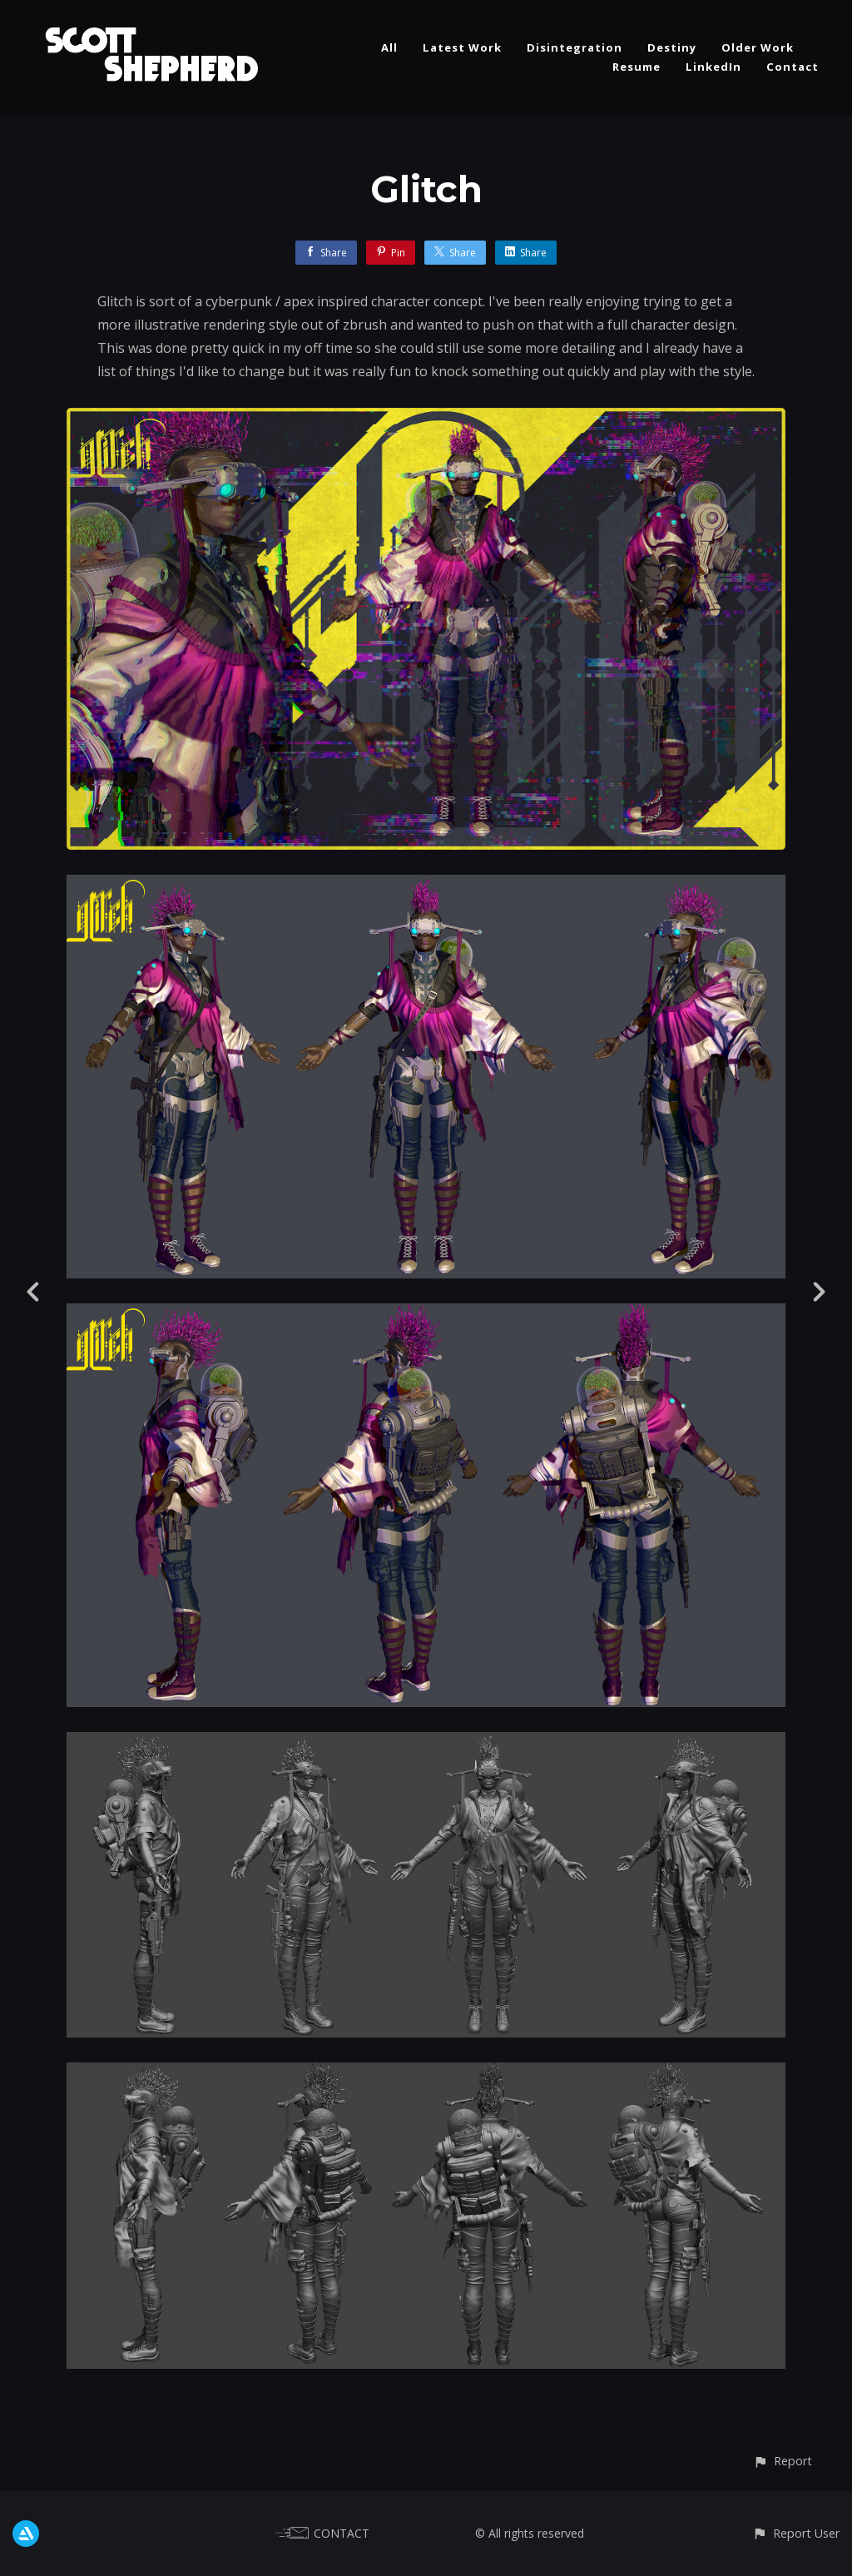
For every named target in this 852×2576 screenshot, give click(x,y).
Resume (636, 66)
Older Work (757, 47)
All (389, 47)
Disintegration (574, 47)
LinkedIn (713, 66)
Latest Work (462, 47)
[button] (782, 2461)
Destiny (671, 47)
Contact (792, 66)
